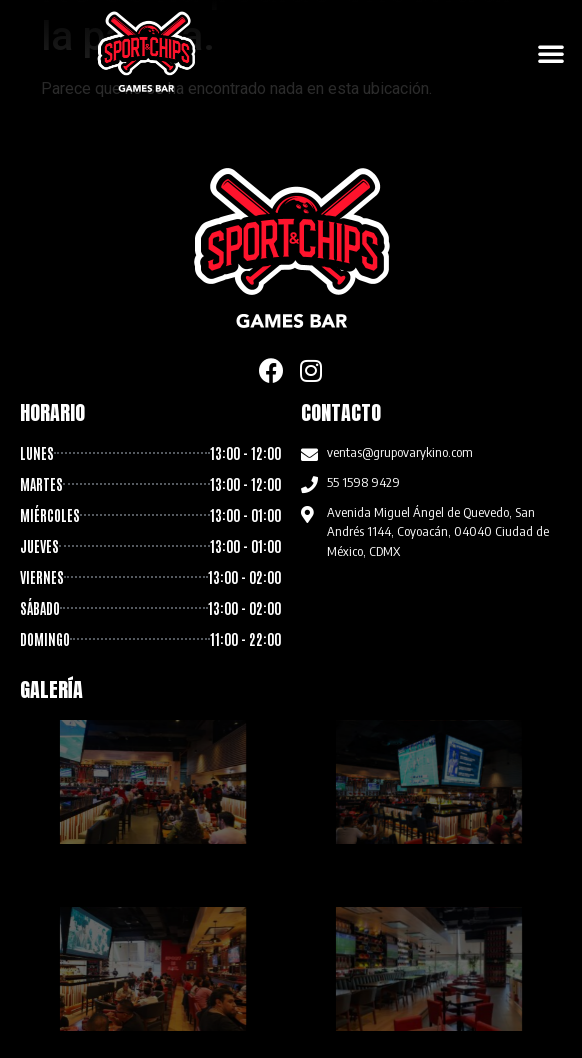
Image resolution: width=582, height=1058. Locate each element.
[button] (551, 53)
